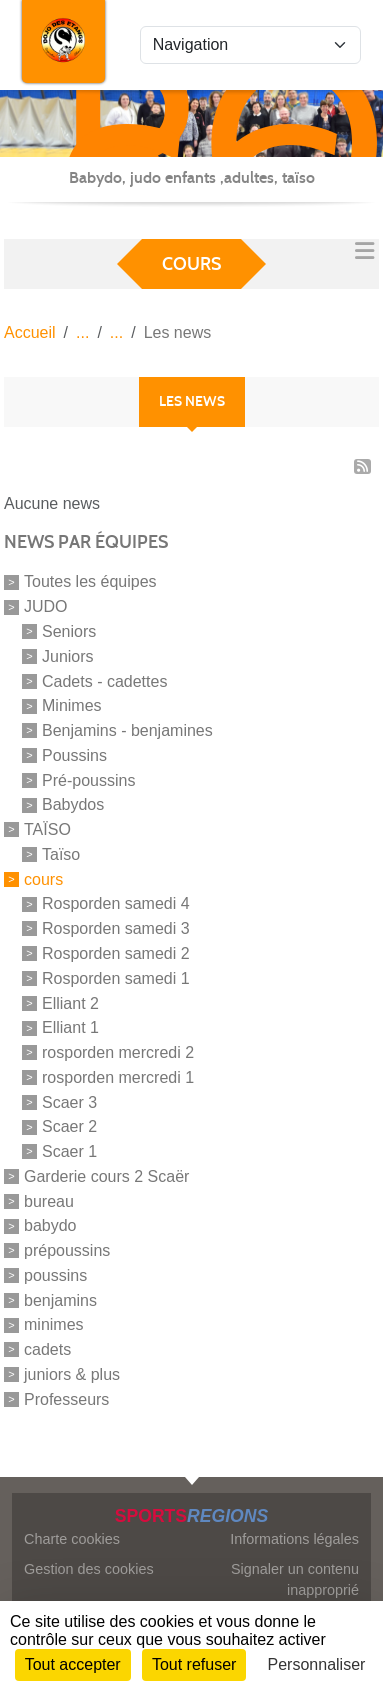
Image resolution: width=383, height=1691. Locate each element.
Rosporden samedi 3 (116, 928)
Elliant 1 (70, 1027)
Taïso (61, 854)
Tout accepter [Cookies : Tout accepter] (73, 1664)
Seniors (69, 631)
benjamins (60, 1299)
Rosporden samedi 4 (116, 903)
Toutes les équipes (90, 581)
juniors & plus (72, 1374)
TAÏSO (47, 829)
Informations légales (294, 1539)
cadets (47, 1349)
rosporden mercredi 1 (118, 1077)
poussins (55, 1275)
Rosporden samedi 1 (116, 978)
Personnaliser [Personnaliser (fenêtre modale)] (317, 1664)
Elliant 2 (70, 1002)
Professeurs (66, 1399)
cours (43, 878)
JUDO (46, 606)
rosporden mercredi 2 (118, 1052)
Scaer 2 (69, 1126)
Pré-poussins (88, 779)
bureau (49, 1200)
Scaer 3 (69, 1101)
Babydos (73, 804)
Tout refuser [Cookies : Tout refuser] (194, 1664)
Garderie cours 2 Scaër (106, 1176)
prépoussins (67, 1250)
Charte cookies (72, 1539)
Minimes (72, 705)
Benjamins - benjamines (127, 730)
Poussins (74, 755)
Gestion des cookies (89, 1569)
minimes (54, 1324)
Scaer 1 (69, 1151)
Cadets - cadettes (104, 680)
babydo (50, 1225)
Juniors (68, 656)
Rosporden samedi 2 (116, 953)
